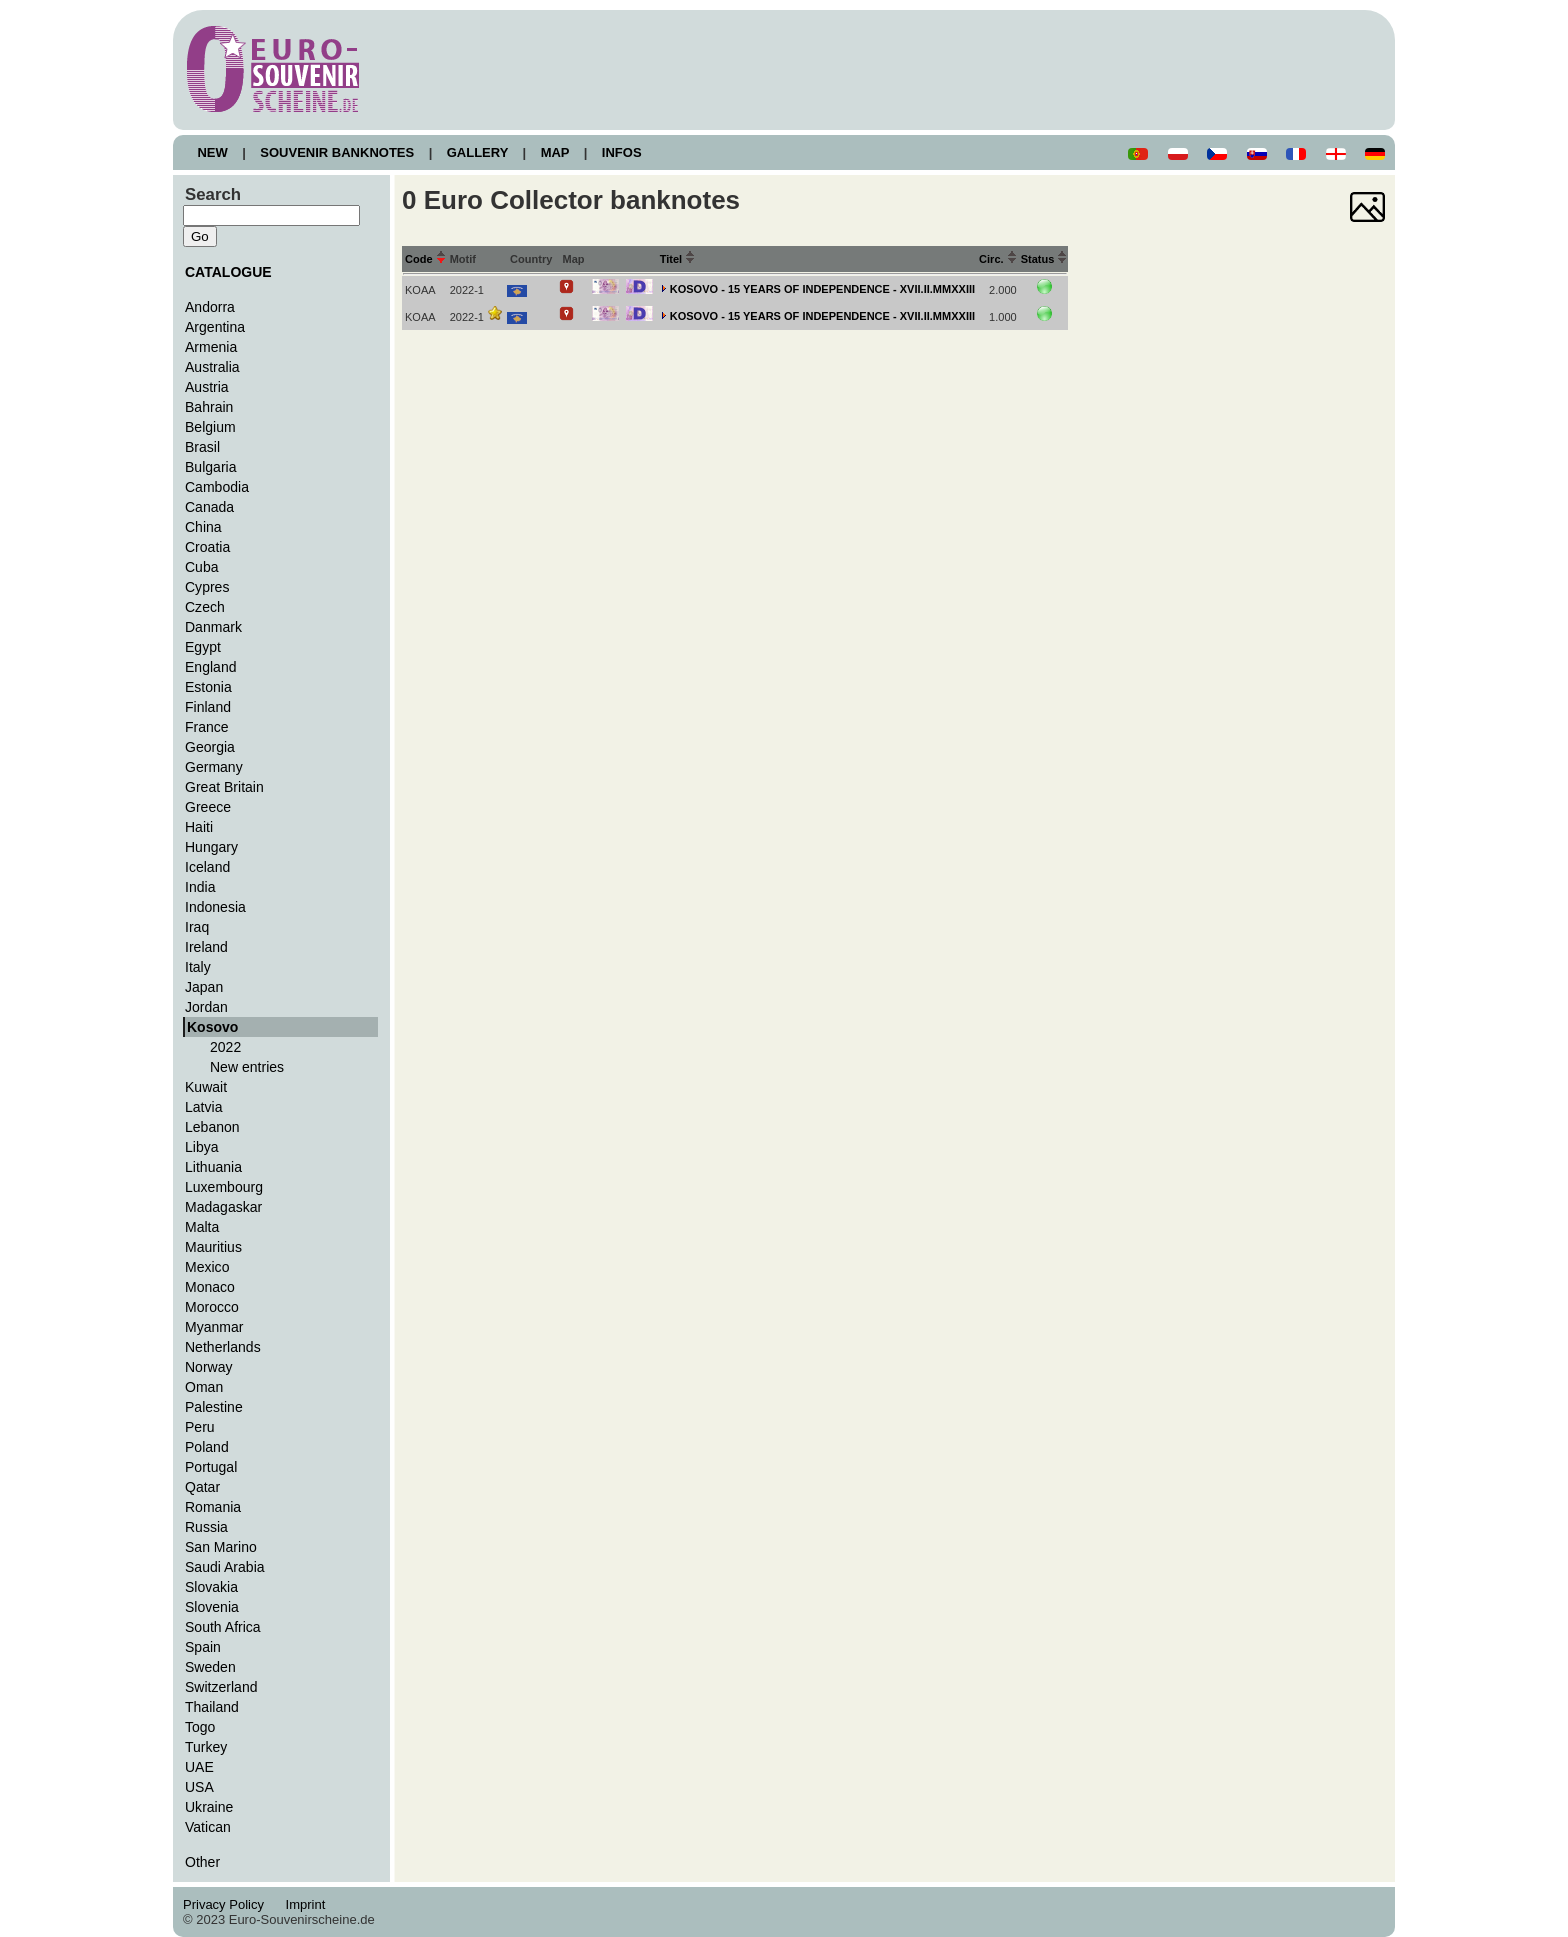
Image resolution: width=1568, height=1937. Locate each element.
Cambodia (217, 487)
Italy (198, 967)
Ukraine (209, 1807)
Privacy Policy (229, 1904)
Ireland (206, 947)
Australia (212, 367)
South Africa (223, 1627)
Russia (206, 1527)
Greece (208, 807)
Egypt (203, 647)
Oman (204, 1387)
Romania (213, 1507)
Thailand (212, 1707)
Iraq (197, 927)
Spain (203, 1647)
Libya (202, 1147)
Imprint (308, 1904)
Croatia (207, 547)
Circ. (998, 259)
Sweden (210, 1667)
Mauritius (213, 1247)
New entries (247, 1067)
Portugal (211, 1467)
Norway (209, 1367)
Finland (208, 707)
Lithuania (213, 1167)
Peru (200, 1427)
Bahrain (209, 407)
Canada (209, 507)
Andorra (210, 307)
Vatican (208, 1827)
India (200, 887)
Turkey (206, 1747)
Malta (202, 1227)
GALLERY (477, 152)
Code (425, 259)
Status (1044, 259)
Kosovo (212, 1027)
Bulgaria (210, 467)
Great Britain (224, 787)
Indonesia (215, 907)
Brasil (202, 447)
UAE (199, 1767)
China (203, 527)
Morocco (212, 1307)
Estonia (208, 687)
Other (202, 1862)
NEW (212, 152)
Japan (204, 987)
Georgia (210, 747)
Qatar (202, 1487)
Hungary (211, 847)
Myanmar (214, 1327)
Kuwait (206, 1087)
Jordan (206, 1007)
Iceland (207, 867)
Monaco (210, 1287)
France (207, 727)
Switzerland (221, 1687)
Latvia (203, 1107)
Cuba (202, 567)
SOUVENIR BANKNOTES (337, 152)
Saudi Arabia (225, 1567)
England (210, 667)
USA (199, 1787)
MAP (555, 152)
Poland (207, 1447)
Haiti (199, 827)
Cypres (207, 587)
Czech (205, 607)
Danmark (213, 627)
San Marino (221, 1547)
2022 (225, 1047)
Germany (214, 767)
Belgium (210, 427)
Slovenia (212, 1607)
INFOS (621, 152)
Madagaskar (223, 1207)
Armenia (211, 347)
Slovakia (211, 1587)
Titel (678, 259)
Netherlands (223, 1347)
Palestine (214, 1407)
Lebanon (212, 1127)
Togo (200, 1727)
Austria (207, 387)
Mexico (207, 1267)
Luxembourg (224, 1187)
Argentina (215, 327)
